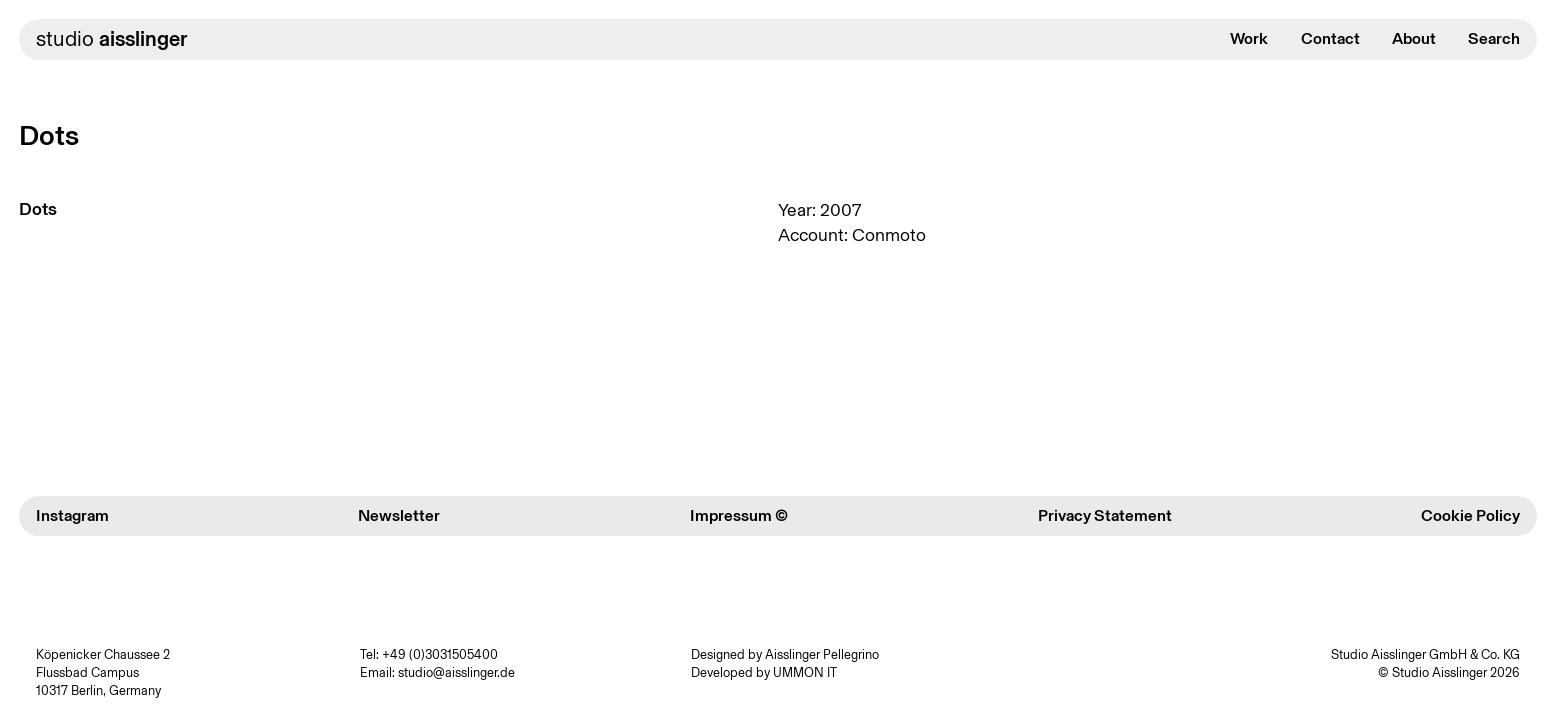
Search (1494, 38)
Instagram (72, 515)
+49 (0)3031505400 (440, 654)
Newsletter (399, 515)
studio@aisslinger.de (456, 672)
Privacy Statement (1105, 515)
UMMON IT (805, 672)
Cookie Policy (1470, 515)
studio (111, 38)
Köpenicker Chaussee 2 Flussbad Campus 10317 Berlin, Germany (103, 672)
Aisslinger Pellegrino (822, 654)
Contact (1330, 38)
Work (1249, 38)
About (1414, 38)
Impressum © (739, 515)
